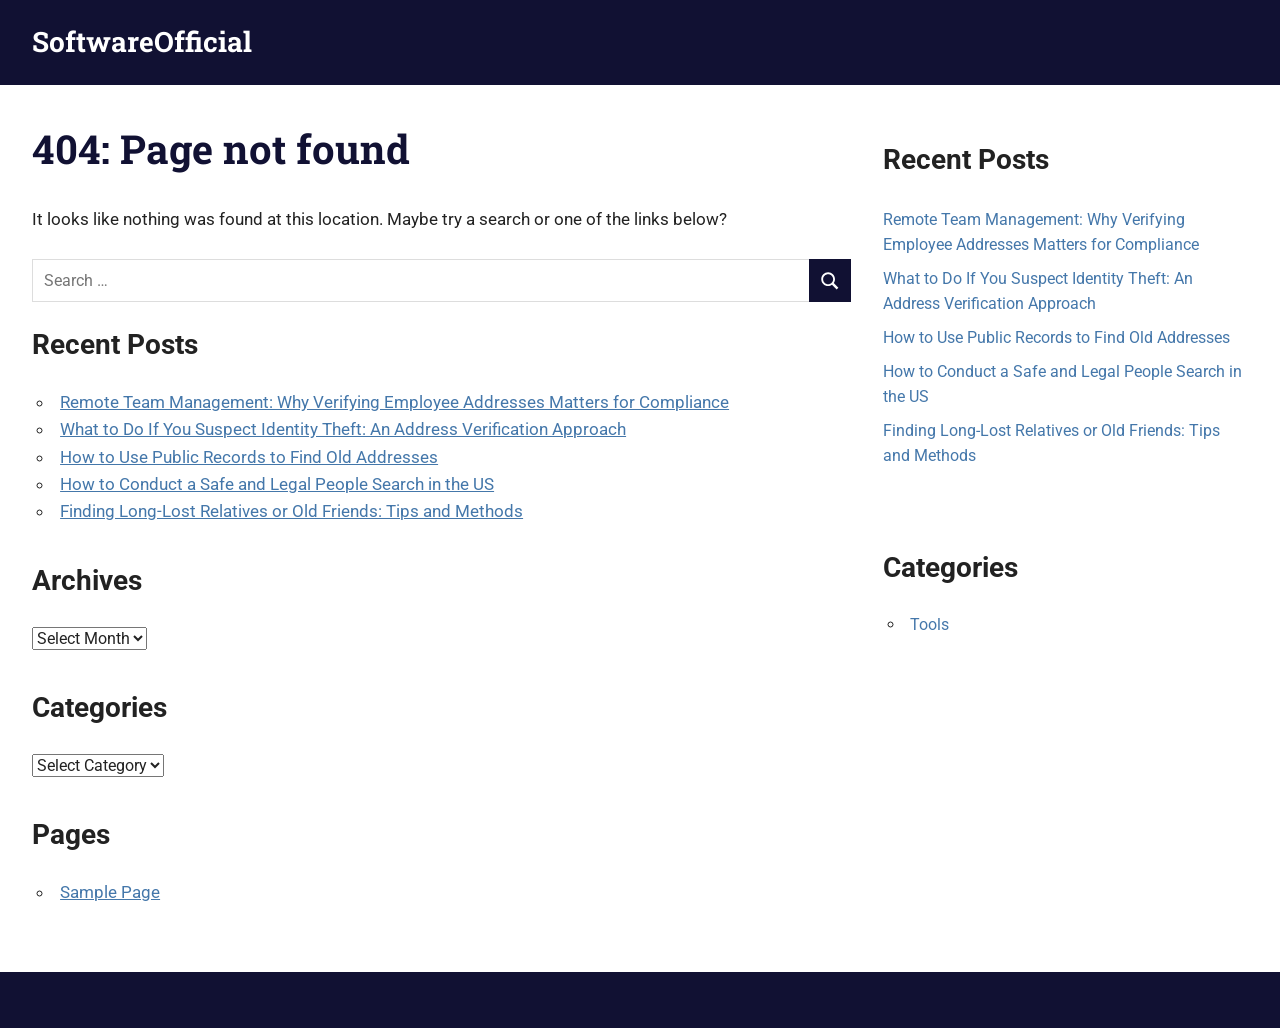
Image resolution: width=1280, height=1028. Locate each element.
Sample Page (110, 892)
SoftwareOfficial (142, 41)
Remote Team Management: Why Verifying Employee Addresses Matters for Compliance (394, 402)
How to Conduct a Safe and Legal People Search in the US (277, 484)
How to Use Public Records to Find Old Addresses (249, 457)
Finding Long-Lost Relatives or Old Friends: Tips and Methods (291, 511)
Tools (929, 624)
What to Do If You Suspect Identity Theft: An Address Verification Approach (343, 429)
